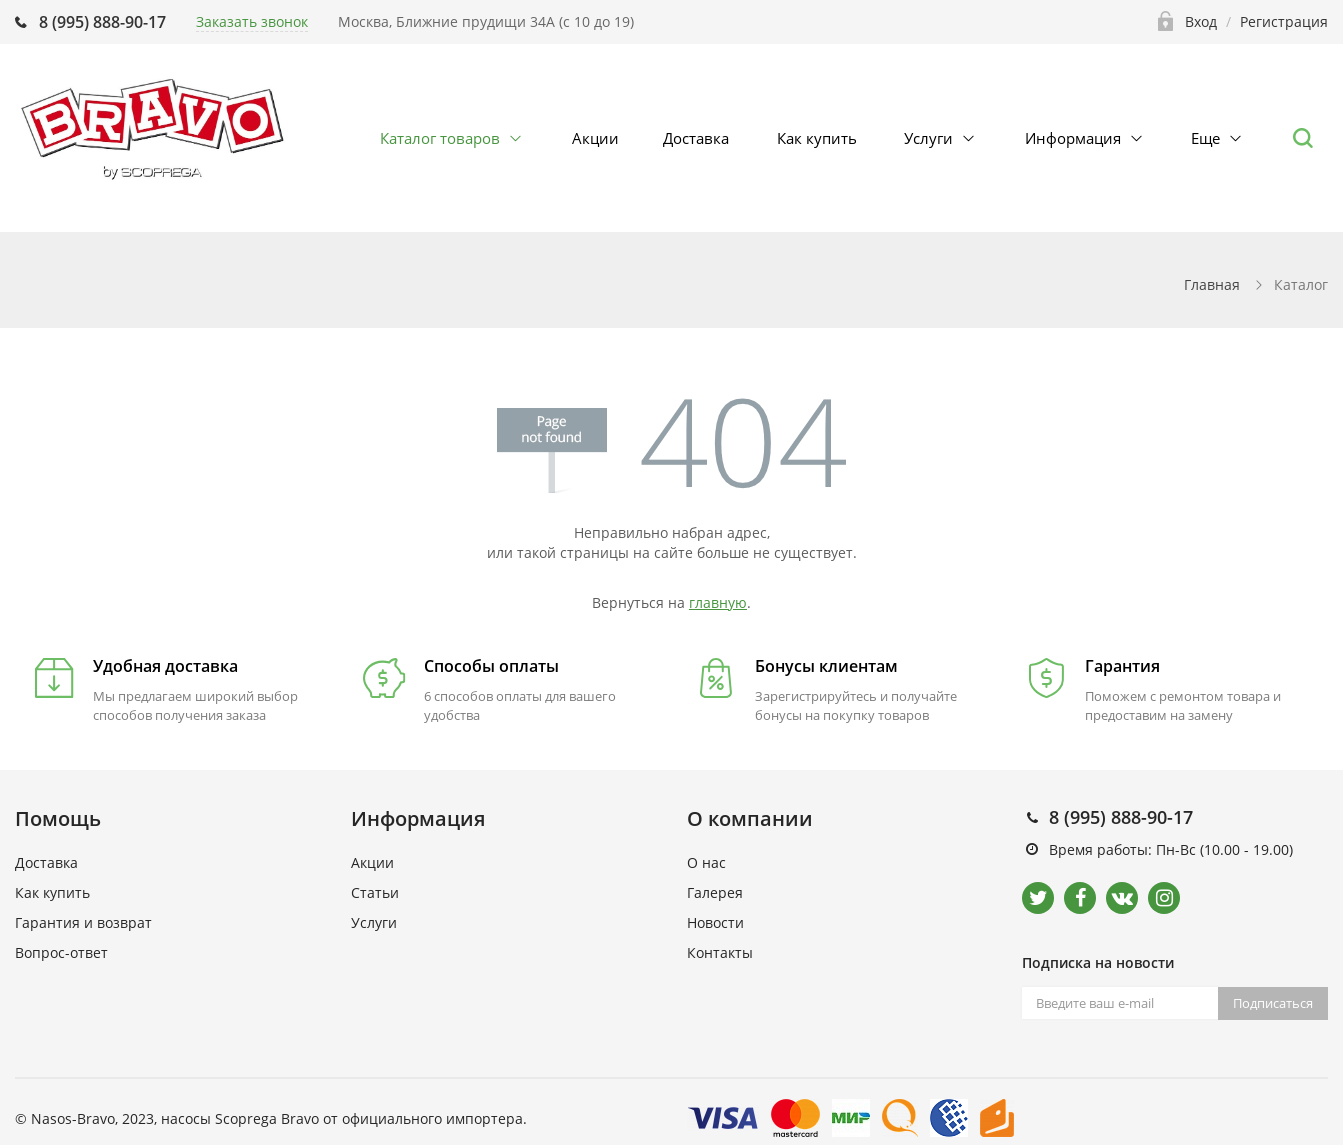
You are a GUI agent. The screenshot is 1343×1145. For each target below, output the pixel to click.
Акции (595, 138)
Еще (1205, 138)
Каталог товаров (440, 138)
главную (718, 602)
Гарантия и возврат (83, 922)
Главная (1212, 284)
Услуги (928, 138)
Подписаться (1273, 1003)
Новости (715, 922)
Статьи (375, 892)
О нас (706, 862)
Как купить (817, 138)
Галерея (715, 892)
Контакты (720, 952)
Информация (1073, 138)
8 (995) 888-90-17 (102, 22)
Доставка (696, 138)
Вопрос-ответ (61, 952)
